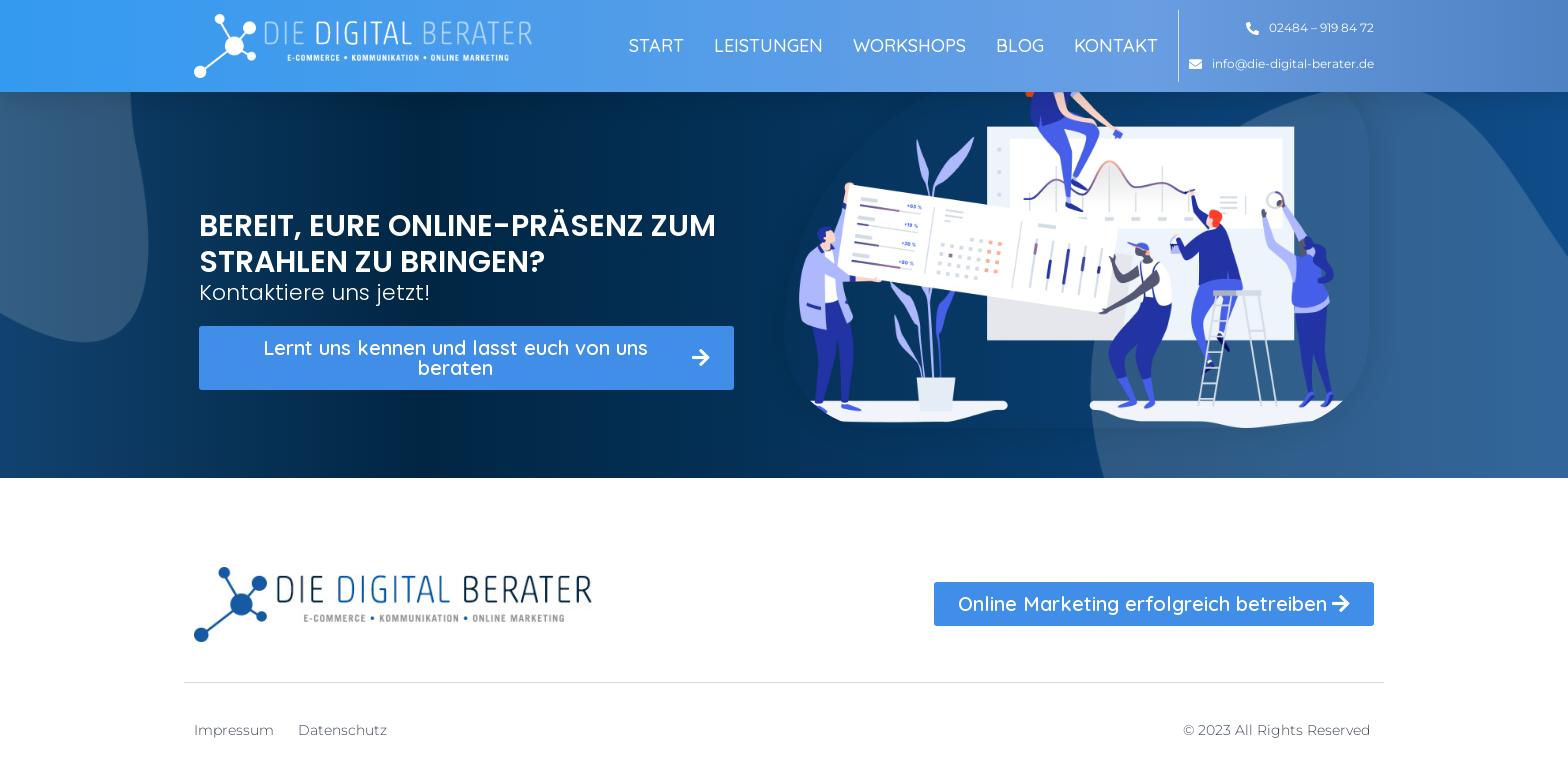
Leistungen (768, 45)
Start (656, 45)
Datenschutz (342, 730)
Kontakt (1116, 45)
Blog (1020, 45)
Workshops (909, 45)
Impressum (234, 730)
